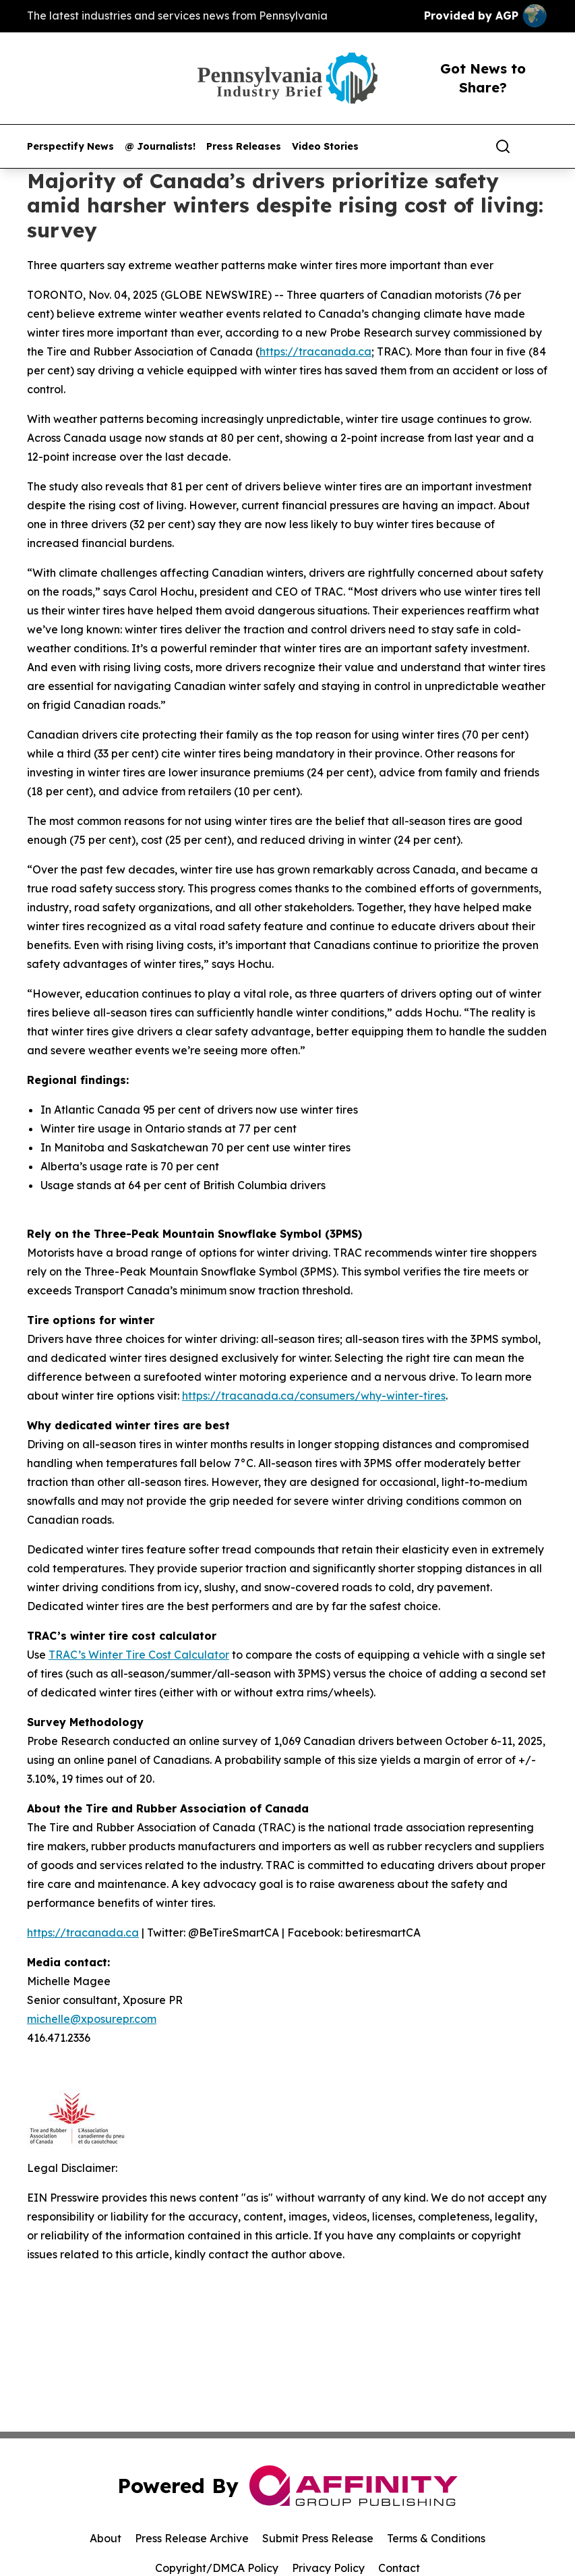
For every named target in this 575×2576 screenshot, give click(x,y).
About (105, 2538)
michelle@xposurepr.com (91, 2019)
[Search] (503, 146)
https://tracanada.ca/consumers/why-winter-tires (314, 1395)
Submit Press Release (317, 2538)
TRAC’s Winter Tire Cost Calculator (139, 1654)
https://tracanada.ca (315, 351)
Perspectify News (70, 146)
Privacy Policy (328, 2568)
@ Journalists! (160, 146)
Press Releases (243, 146)
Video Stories (325, 146)
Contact (399, 2568)
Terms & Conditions (436, 2538)
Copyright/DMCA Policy (216, 2568)
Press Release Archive (192, 2538)
